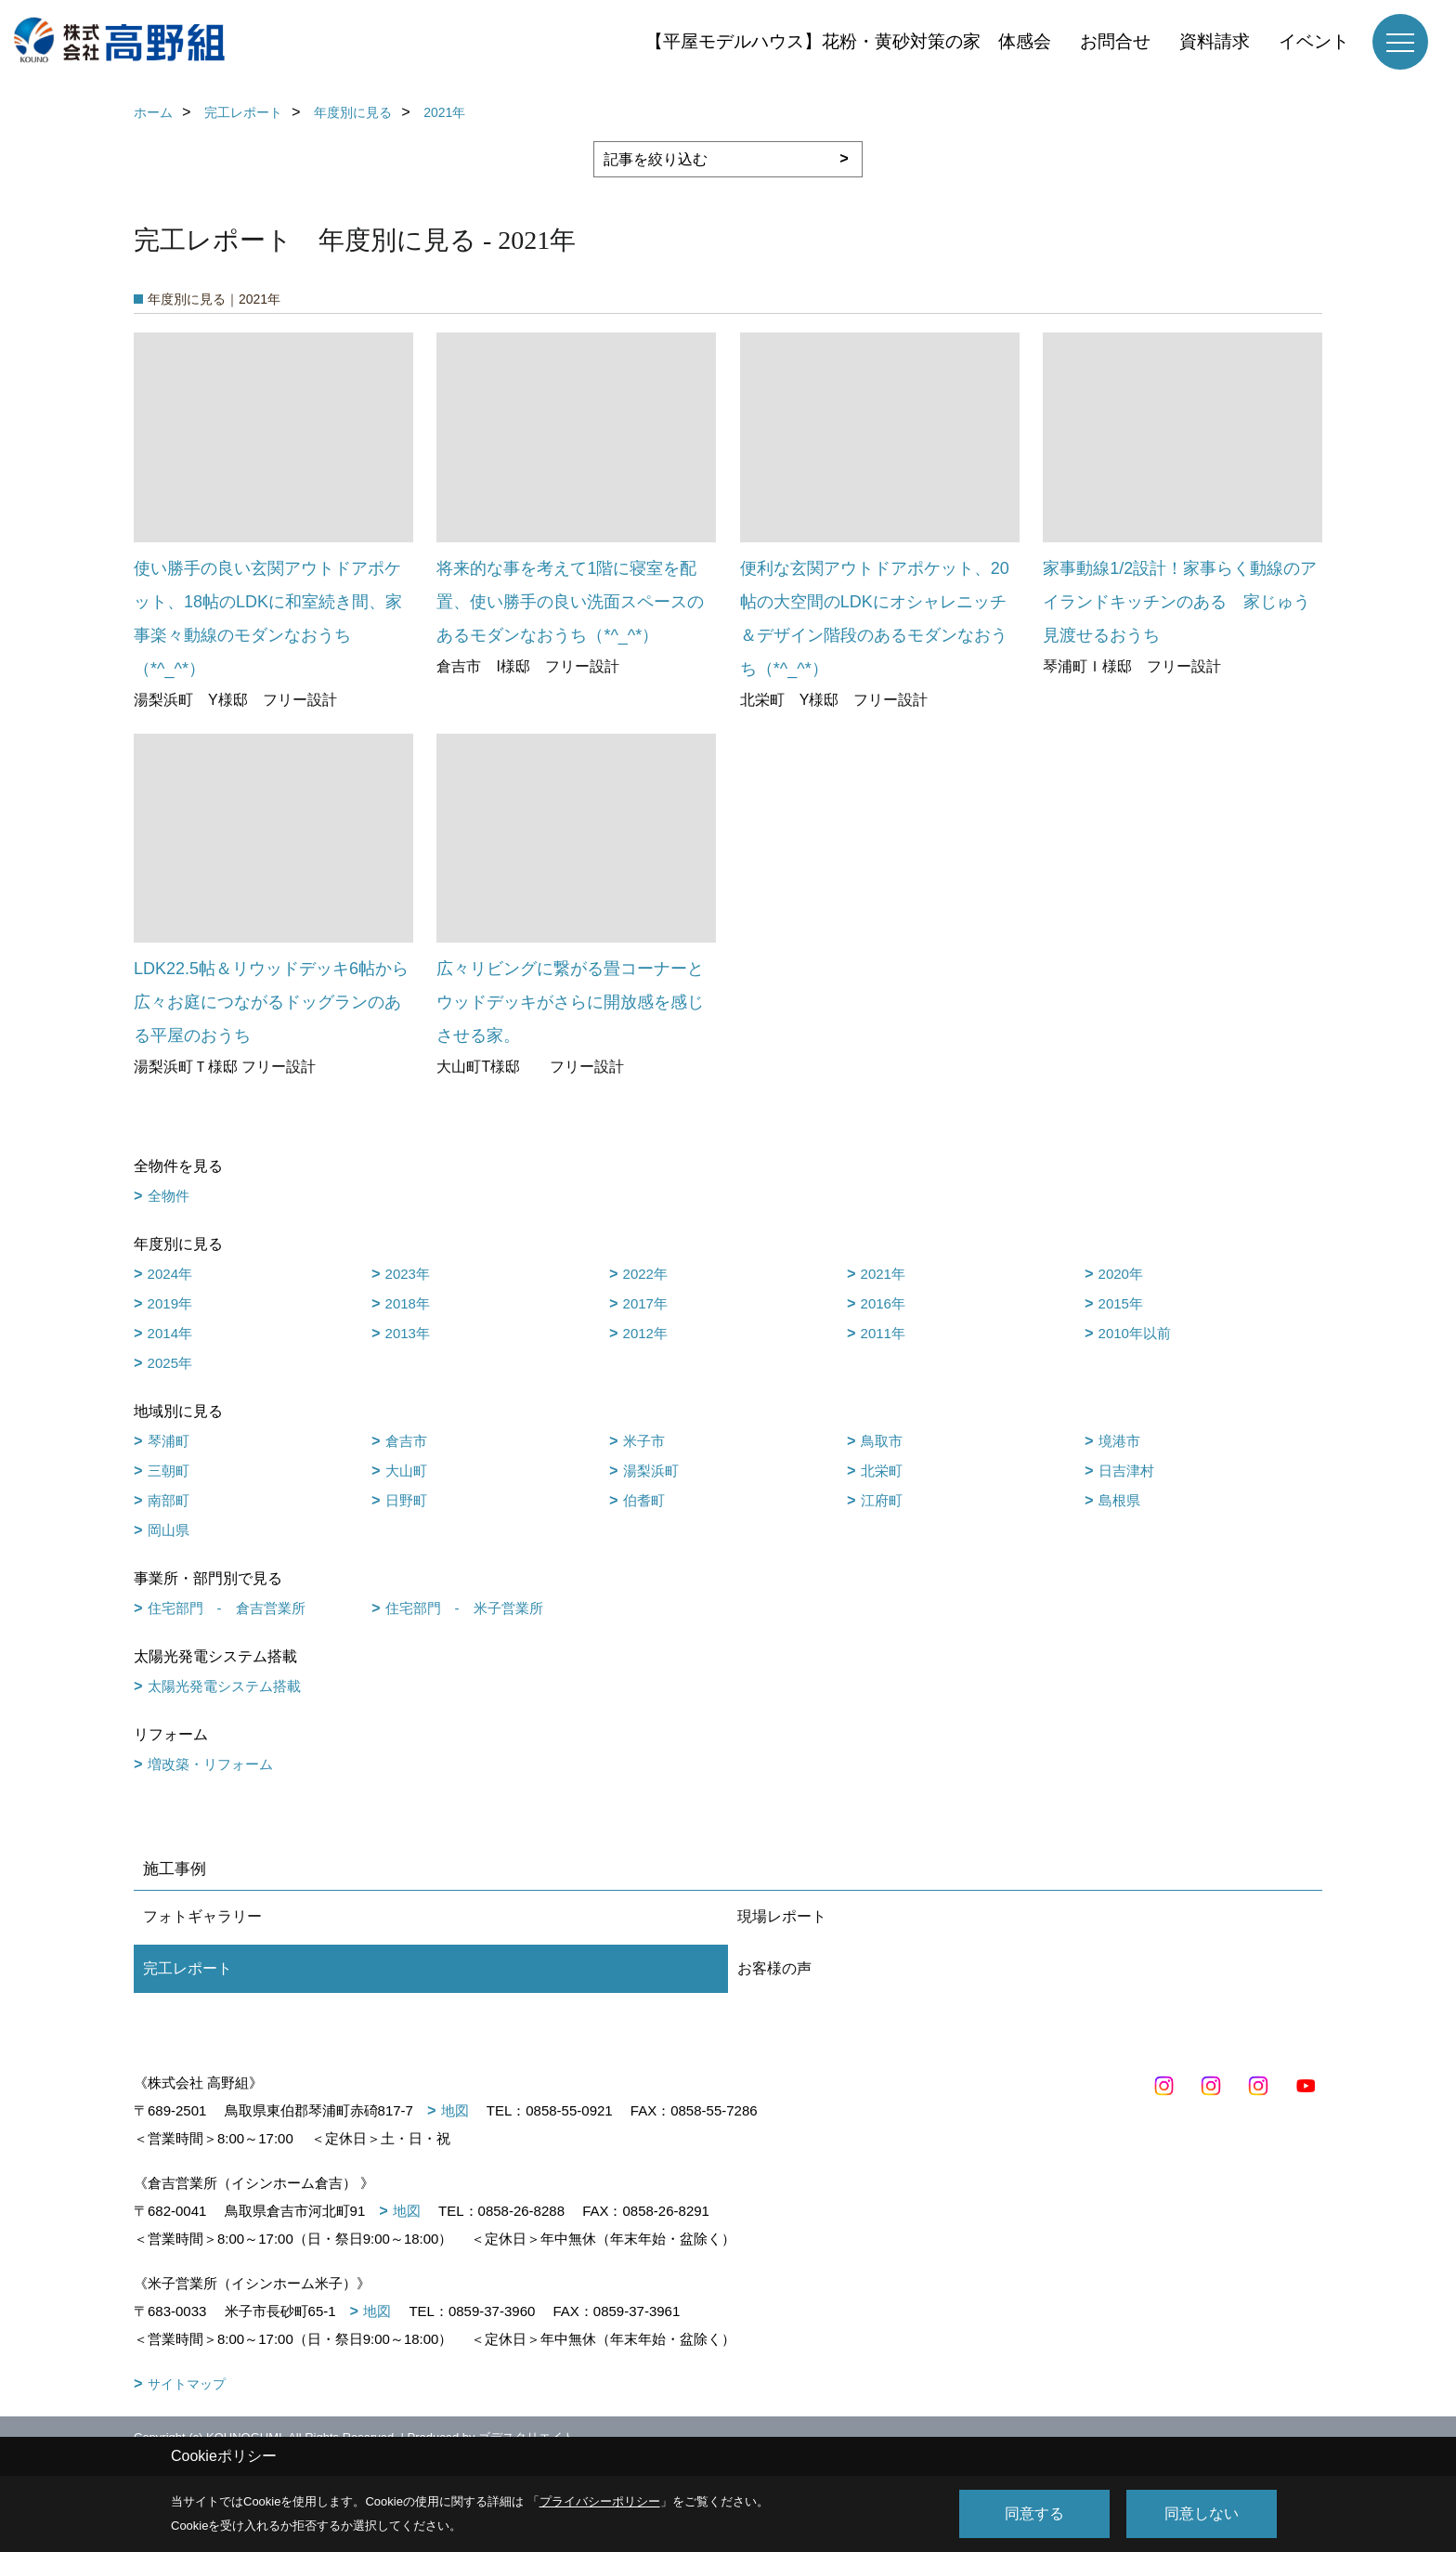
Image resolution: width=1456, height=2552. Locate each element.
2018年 (407, 1303)
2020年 (1120, 1274)
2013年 (407, 1333)
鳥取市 (882, 1441)
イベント (1314, 41)
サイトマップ (187, 2383)
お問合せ (1115, 41)
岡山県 (168, 1530)
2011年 (883, 1333)
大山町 (406, 1470)
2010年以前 (1134, 1333)
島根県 (1119, 1500)
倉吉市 (406, 1441)
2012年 (645, 1333)
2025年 (170, 1363)
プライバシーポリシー (600, 2501)
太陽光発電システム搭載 (224, 1686)
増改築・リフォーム (210, 1764)
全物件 (168, 1196)
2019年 (170, 1303)
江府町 (882, 1500)
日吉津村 (1126, 1470)
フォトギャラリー (202, 1916)
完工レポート (187, 1968)
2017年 (645, 1303)
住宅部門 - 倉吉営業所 (227, 1608)
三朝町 (168, 1470)
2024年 (170, 1274)
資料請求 (1214, 41)
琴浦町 (168, 1441)
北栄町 (882, 1470)
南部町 (168, 1500)
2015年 (1120, 1303)
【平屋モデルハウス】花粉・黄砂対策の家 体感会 (848, 41)
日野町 (406, 1500)
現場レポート (781, 1916)
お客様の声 (774, 1968)
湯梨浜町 (651, 1470)
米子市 (644, 1441)
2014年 (170, 1333)
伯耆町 (644, 1500)
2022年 (645, 1274)
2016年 (883, 1303)
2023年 (407, 1274)
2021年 (883, 1274)
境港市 (1119, 1441)
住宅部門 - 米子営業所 (464, 1608)
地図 (455, 2110)
